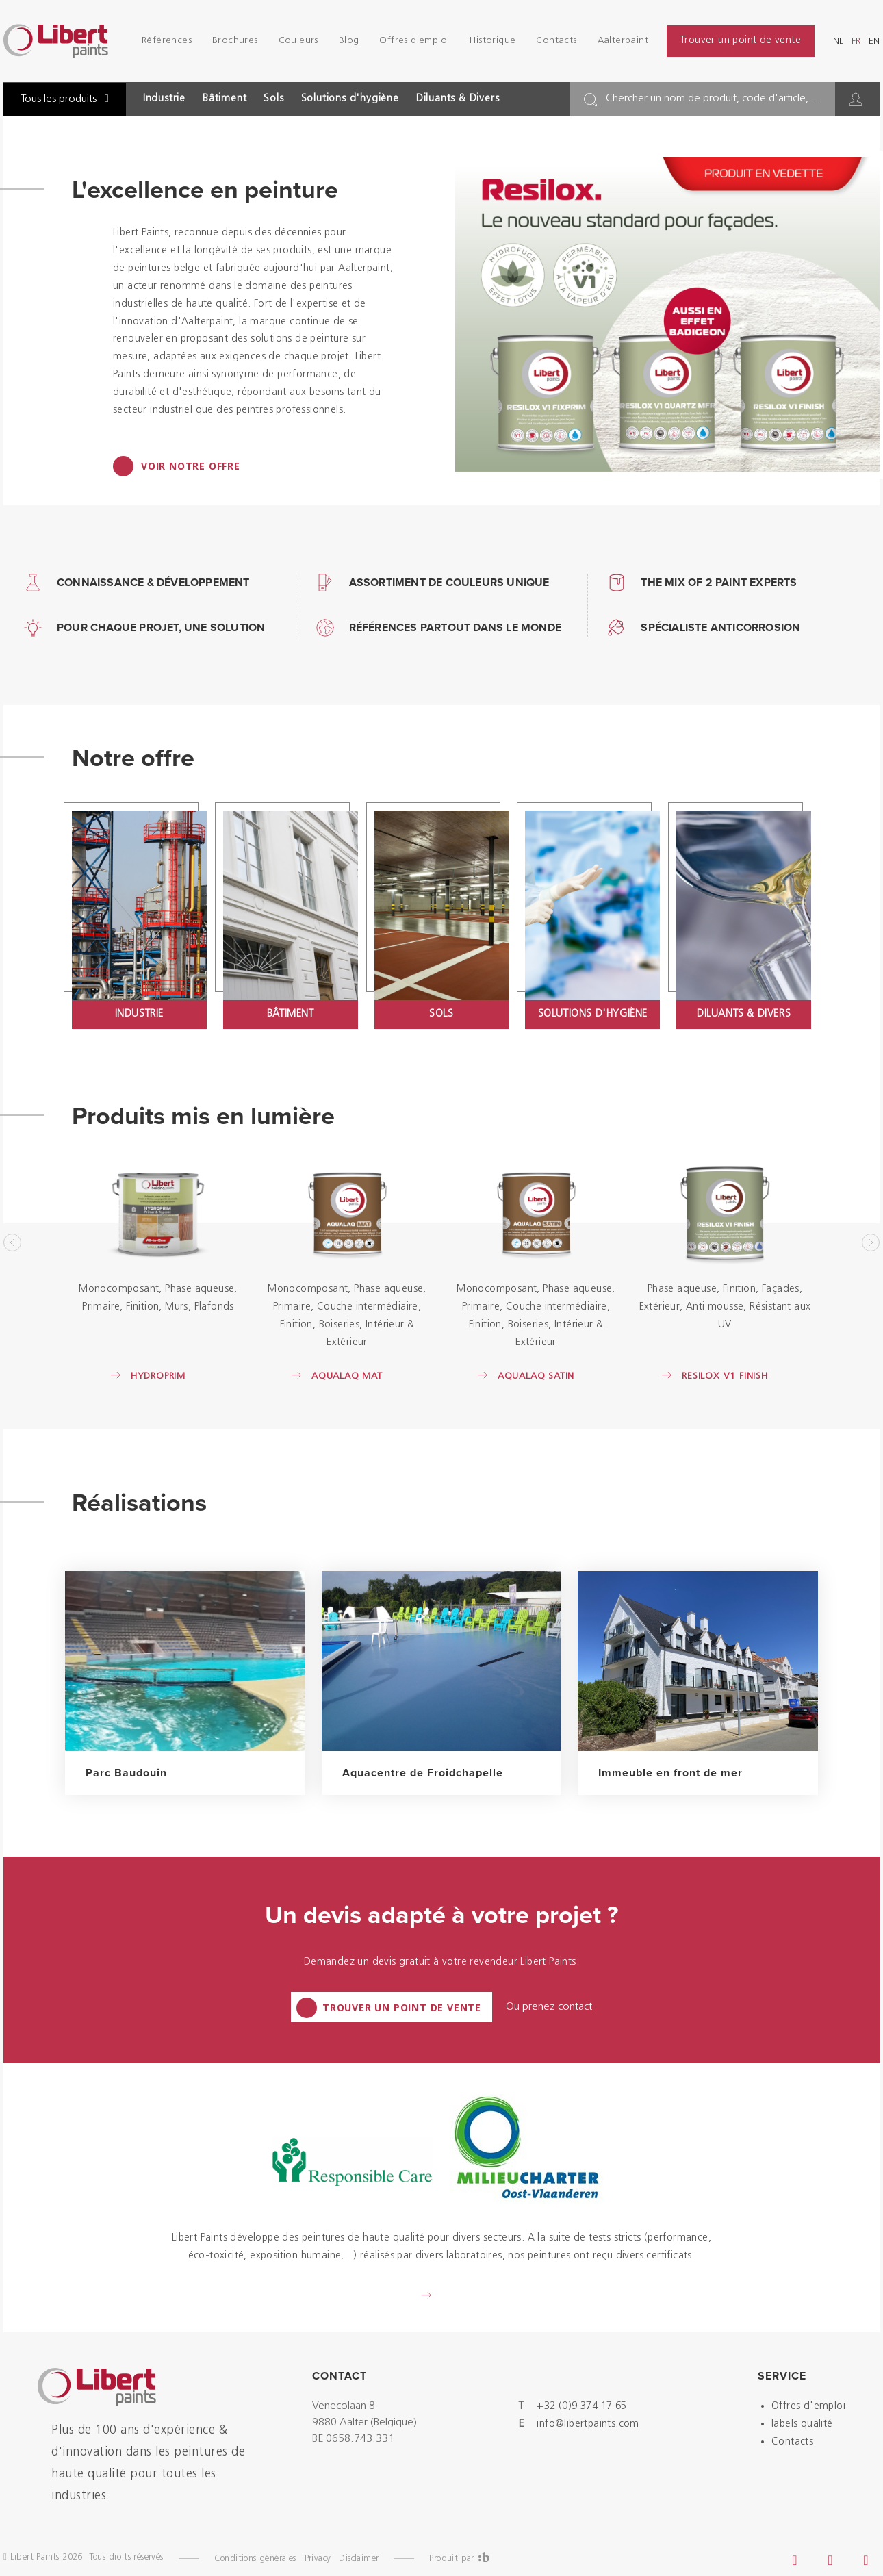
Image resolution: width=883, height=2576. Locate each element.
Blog (349, 41)
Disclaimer (359, 2558)
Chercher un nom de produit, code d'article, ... (713, 98)
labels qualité (802, 2424)
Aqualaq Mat (347, 1376)
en (874, 41)
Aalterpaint (623, 41)
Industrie (164, 99)
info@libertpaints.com (588, 2424)
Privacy (318, 2558)
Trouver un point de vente (740, 41)
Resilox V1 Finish (725, 1376)
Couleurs (298, 41)
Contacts (556, 41)
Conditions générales (255, 2558)
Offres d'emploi (414, 41)
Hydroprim (158, 1376)
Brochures (235, 41)
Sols (273, 99)
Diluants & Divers (458, 99)
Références (167, 41)
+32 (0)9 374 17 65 (581, 2406)
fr (856, 41)
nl (838, 41)
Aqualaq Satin (536, 1376)
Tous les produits (65, 99)
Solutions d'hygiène (350, 99)
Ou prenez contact (549, 2007)
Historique (492, 41)
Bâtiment (224, 99)
